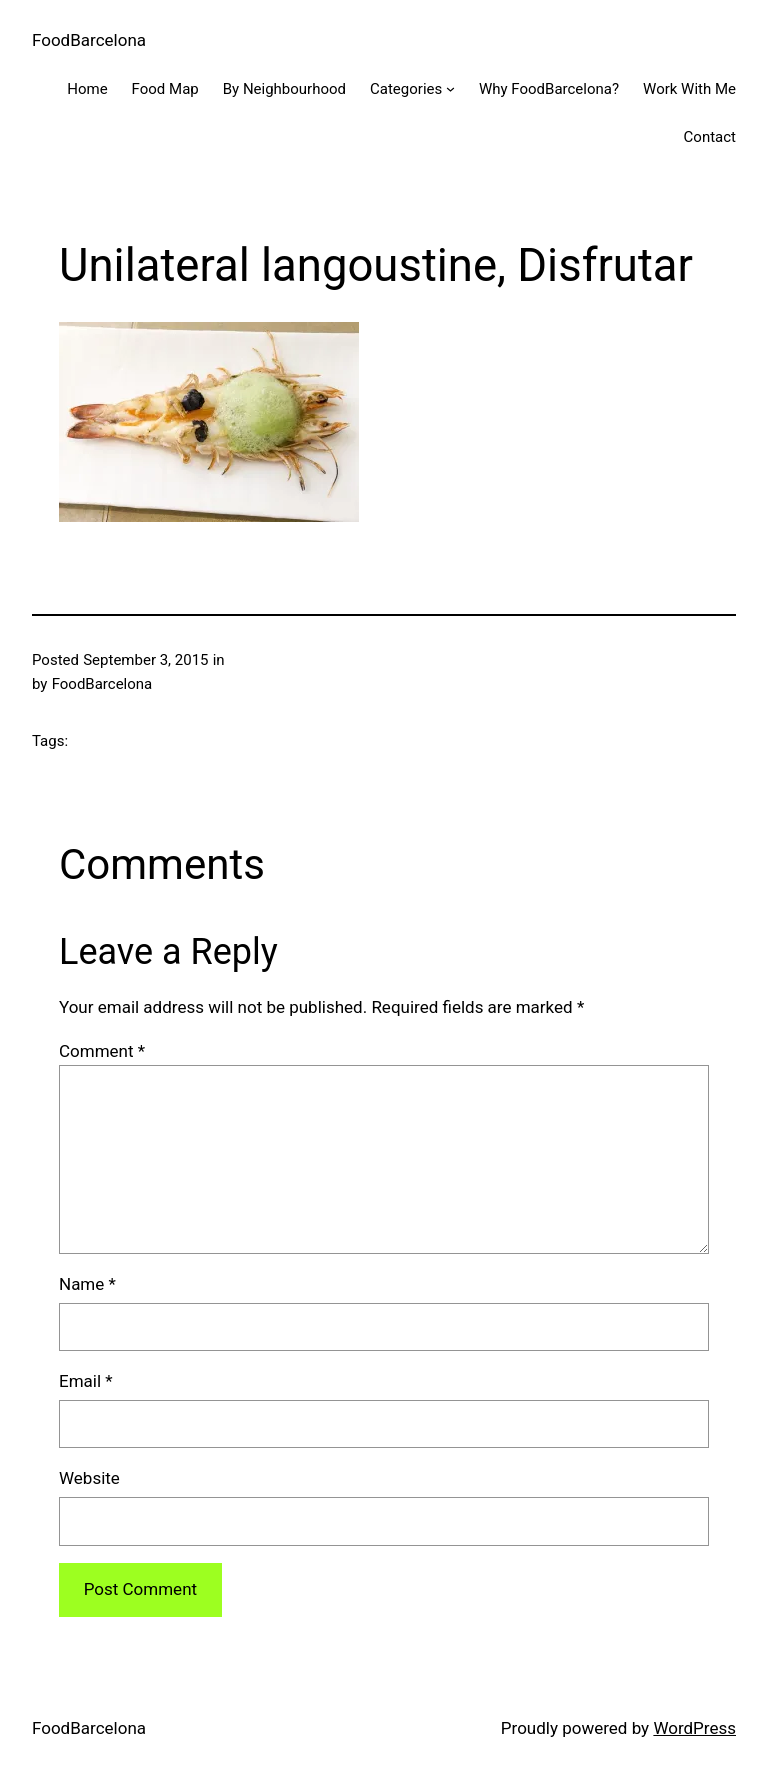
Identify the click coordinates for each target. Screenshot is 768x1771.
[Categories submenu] (450, 88)
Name (87, 1284)
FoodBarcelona (89, 40)
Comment (102, 1051)
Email (86, 1381)
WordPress (694, 1728)
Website (89, 1478)
